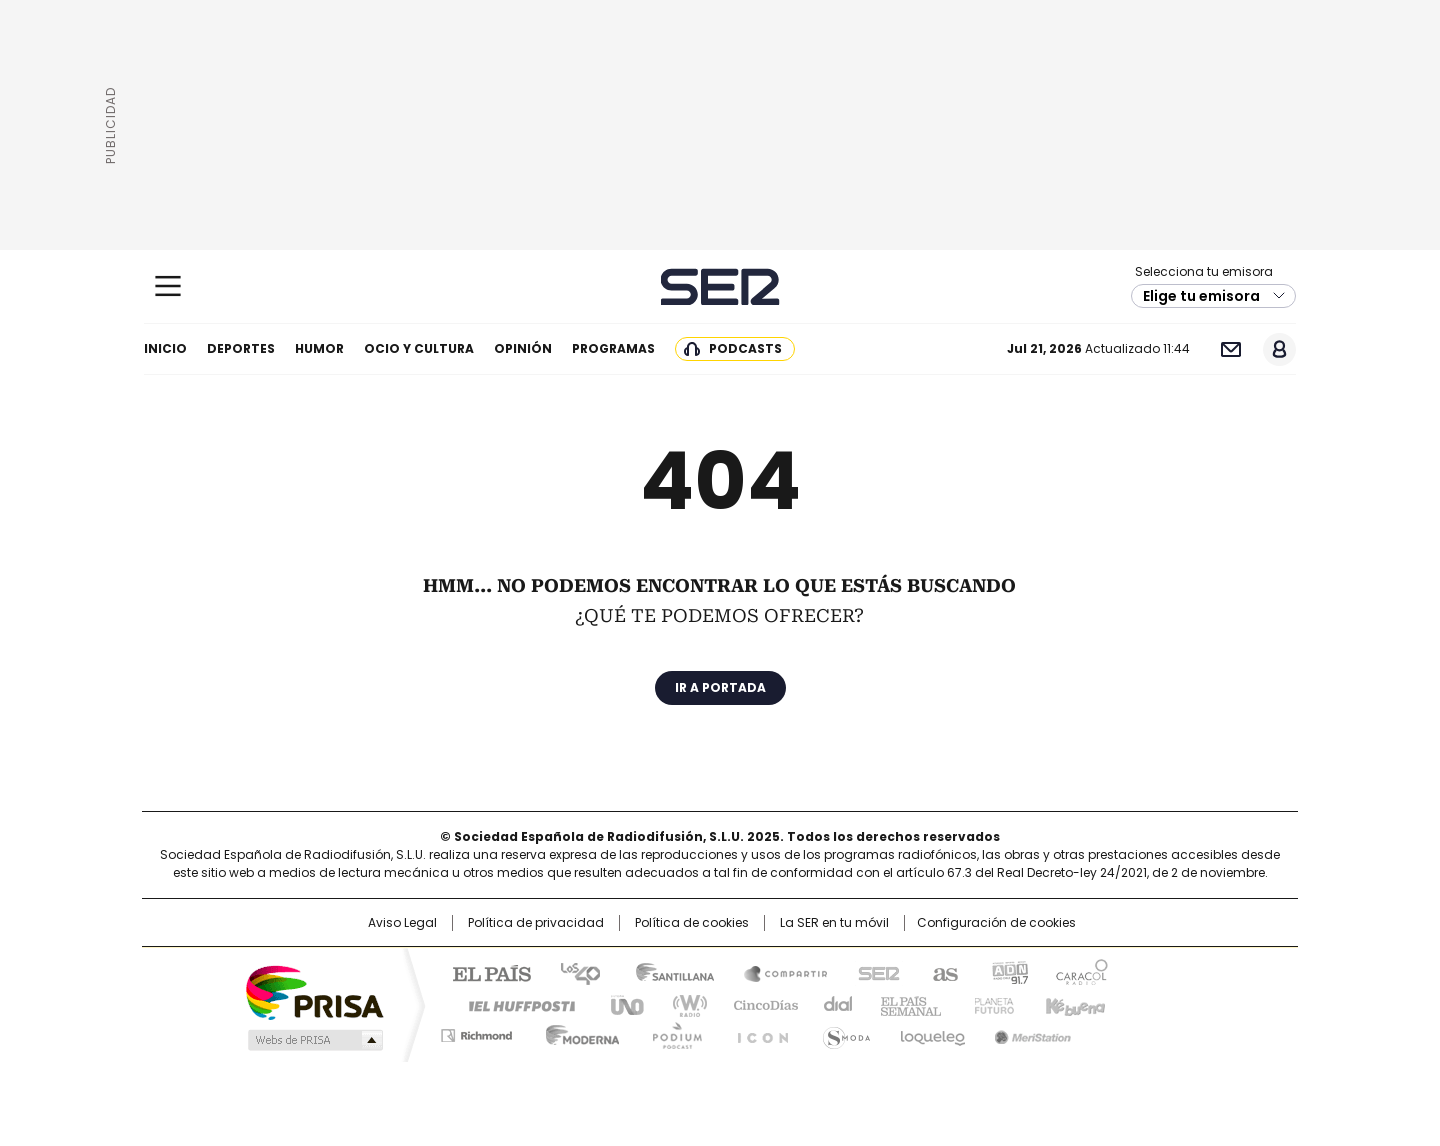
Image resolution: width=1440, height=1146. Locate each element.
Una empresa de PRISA (314, 991)
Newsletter (1230, 349)
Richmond (476, 1032)
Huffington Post (514, 1004)
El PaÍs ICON (757, 1032)
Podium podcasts (671, 1032)
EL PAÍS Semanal (905, 1004)
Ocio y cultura (419, 348)
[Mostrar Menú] (168, 286)
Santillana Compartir (777, 972)
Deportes (241, 348)
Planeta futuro (989, 1004)
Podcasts (745, 348)
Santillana (666, 972)
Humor (319, 348)
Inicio (165, 348)
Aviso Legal (402, 923)
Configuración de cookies (996, 923)
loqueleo (931, 1032)
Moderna (577, 1032)
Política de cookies (692, 923)
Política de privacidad (536, 923)
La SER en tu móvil (834, 923)
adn (1007, 972)
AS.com (941, 972)
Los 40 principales (572, 972)
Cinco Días (759, 1004)
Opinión (523, 348)
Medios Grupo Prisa (313, 1040)
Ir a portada (720, 687)
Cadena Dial (833, 1004)
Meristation (1030, 1032)
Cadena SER (720, 286)
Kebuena (1073, 1004)
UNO (620, 1004)
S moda (843, 1032)
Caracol (1081, 972)
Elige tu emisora (1201, 296)
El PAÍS (484, 972)
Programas (613, 348)
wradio (681, 1004)
